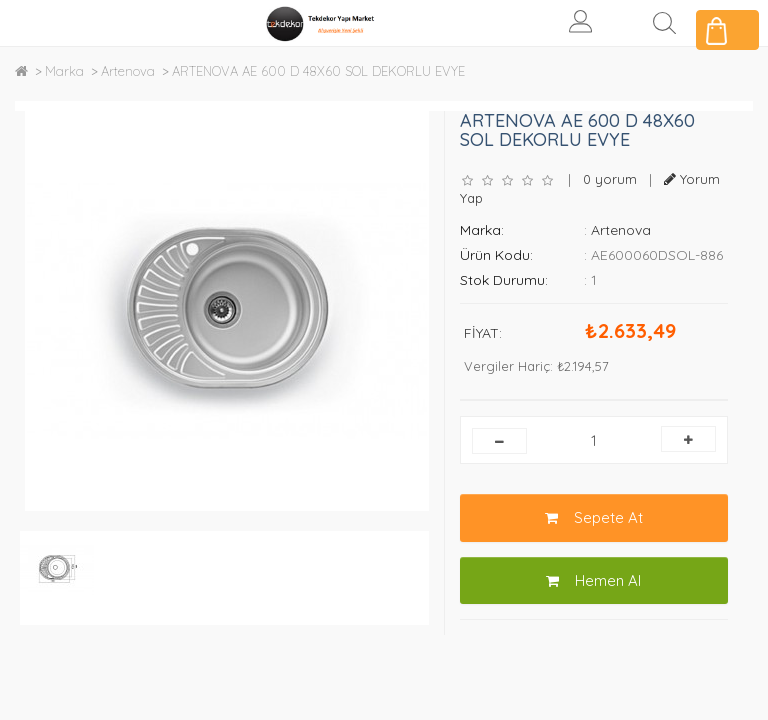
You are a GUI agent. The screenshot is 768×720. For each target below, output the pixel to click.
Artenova (128, 71)
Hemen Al (593, 580)
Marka (64, 71)
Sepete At (594, 517)
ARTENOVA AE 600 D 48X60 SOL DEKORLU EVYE (318, 71)
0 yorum (610, 179)
